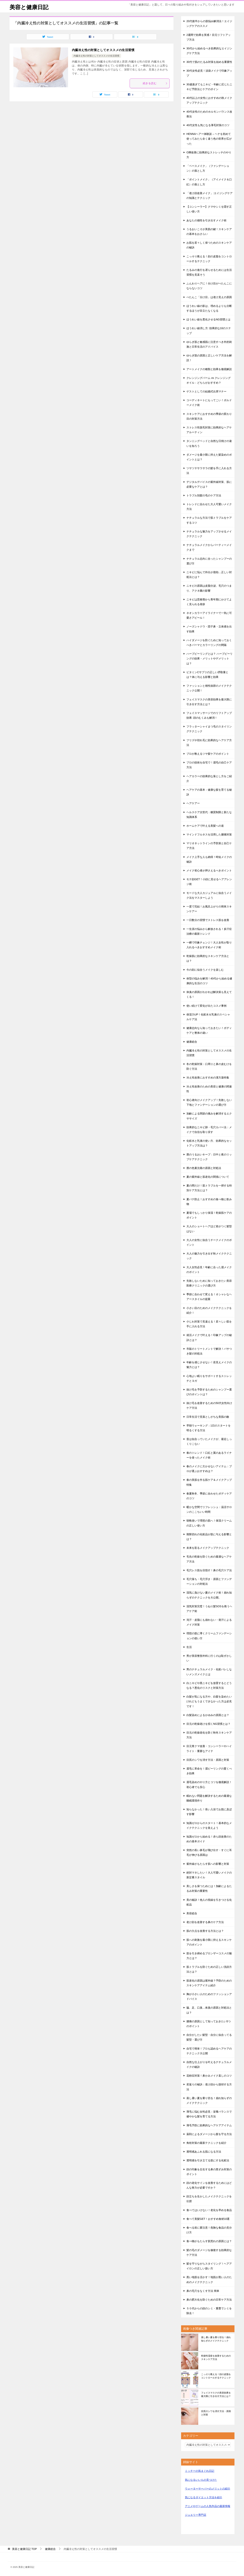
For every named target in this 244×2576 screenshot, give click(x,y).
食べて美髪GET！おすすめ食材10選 (208, 2218)
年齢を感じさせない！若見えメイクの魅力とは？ (209, 1365)
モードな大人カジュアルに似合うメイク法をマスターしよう (209, 895)
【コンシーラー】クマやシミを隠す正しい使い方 (209, 209)
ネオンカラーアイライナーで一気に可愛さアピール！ (209, 615)
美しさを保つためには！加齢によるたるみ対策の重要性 (209, 1888)
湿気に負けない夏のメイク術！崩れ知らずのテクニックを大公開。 (209, 1595)
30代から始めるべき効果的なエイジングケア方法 (209, 51)
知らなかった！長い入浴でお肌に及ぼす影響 (209, 1812)
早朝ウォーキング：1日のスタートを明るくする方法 (208, 1428)
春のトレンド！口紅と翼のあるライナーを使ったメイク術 (209, 1455)
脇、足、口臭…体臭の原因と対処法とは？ (209, 2010)
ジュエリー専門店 (195, 2514)
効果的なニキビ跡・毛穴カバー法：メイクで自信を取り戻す (209, 1130)
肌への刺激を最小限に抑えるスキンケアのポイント (209, 1942)
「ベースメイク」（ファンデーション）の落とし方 (207, 168)
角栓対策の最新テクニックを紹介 (206, 2142)
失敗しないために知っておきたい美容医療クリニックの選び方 (209, 1283)
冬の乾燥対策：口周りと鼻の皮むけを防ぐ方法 (209, 1066)
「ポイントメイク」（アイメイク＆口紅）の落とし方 (209, 182)
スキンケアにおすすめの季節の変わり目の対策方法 (209, 416)
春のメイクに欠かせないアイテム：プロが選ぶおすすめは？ (209, 1469)
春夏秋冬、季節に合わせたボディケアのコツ (209, 1496)
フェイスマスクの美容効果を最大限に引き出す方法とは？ (209, 702)
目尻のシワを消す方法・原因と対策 (207, 1759)
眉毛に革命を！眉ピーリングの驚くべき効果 (209, 1771)
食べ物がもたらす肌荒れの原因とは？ (209, 2241)
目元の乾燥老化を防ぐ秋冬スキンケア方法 (209, 1735)
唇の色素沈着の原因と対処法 (203, 1168)
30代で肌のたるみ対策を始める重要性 (209, 61)
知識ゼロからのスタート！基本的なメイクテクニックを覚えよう (209, 1825)
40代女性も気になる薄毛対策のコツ (208, 125)
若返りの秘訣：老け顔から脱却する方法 (209, 2087)
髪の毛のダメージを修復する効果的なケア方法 (209, 2252)
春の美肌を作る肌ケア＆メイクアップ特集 (209, 1482)
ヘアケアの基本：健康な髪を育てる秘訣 (209, 792)
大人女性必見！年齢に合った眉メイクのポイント (209, 1269)
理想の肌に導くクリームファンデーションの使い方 (209, 1636)
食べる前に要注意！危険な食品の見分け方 (209, 2230)
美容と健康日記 (30, 6)
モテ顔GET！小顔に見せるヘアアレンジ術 (209, 882)
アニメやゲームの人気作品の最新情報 (207, 2506)
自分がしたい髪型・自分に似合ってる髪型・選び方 (209, 2037)
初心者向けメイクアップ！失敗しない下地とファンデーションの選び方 (209, 1102)
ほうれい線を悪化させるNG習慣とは (208, 319)
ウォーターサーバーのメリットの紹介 (207, 2488)
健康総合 (191, 1041)
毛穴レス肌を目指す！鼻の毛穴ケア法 (209, 1570)
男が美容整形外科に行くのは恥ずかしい (209, 1658)
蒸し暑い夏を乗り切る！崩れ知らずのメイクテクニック (209, 2100)
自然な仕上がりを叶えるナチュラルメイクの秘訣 (209, 2064)
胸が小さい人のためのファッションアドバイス (209, 1996)
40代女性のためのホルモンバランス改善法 (209, 114)
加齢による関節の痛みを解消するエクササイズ (209, 1116)
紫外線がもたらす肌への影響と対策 (207, 1863)
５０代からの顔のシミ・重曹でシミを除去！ (209, 2311)
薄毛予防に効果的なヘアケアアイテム (209, 2125)
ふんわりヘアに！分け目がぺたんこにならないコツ (209, 286)
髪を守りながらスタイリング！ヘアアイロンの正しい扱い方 (209, 2266)
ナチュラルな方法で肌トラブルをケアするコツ (209, 520)
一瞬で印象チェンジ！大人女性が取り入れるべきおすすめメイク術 (209, 945)
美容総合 (191, 1913)
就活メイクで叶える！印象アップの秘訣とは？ (209, 1337)
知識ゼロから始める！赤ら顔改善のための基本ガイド (209, 1839)
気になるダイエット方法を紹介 (203, 2497)
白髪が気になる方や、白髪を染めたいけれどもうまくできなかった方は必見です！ (209, 1701)
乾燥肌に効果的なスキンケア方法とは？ (207, 958)
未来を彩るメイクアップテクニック (207, 1547)
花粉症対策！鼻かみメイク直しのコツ (209, 2075)
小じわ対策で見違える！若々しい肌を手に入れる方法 (209, 1324)
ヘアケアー (193, 803)
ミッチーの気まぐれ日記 (199, 2470)
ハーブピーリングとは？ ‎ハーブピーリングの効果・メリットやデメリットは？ (209, 658)
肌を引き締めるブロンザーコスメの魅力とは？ (209, 1956)
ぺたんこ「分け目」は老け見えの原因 (209, 297)
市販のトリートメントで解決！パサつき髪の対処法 (209, 1351)
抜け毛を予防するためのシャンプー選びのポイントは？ (209, 1392)
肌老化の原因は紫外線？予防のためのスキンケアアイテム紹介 (209, 1983)
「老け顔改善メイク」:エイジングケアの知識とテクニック (209, 195)
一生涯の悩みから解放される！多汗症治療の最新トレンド (209, 931)
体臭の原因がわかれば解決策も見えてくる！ (209, 994)
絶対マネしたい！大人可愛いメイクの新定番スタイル (209, 1875)
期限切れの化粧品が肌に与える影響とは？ (209, 1537)
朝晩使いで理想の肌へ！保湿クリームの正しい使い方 (209, 1523)
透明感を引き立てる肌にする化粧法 (207, 2160)
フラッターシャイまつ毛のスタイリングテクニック (209, 729)
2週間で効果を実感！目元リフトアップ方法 (208, 37)
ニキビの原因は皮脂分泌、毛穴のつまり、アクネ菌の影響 (209, 588)
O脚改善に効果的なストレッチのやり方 (208, 155)
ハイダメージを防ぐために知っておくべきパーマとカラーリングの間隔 (209, 642)
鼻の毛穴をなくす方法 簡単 (202, 2290)
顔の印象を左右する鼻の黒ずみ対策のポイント (209, 2171)
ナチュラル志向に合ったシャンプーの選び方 (209, 561)
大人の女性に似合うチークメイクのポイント (209, 1242)
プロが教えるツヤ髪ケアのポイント (207, 753)
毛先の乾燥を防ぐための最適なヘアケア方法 (209, 1559)
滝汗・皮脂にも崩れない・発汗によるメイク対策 (209, 1622)
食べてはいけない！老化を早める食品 (209, 2210)
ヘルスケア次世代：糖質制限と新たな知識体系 (209, 814)
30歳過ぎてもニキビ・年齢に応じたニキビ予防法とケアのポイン (209, 87)
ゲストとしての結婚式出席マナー (206, 391)
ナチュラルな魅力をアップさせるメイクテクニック (209, 534)
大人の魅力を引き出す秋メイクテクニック (209, 1256)
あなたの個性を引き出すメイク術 (206, 220)
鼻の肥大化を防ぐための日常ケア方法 (209, 2299)
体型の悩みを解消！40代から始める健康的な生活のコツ (209, 981)
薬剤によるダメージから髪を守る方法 (209, 2134)
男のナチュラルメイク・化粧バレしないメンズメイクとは (209, 1672)
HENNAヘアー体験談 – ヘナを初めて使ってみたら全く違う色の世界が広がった (209, 138)
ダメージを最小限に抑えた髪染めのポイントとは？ (209, 457)
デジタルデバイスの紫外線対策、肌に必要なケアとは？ (209, 484)
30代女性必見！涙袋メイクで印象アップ (209, 73)
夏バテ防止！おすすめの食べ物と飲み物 (209, 1202)
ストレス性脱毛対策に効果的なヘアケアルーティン (209, 430)
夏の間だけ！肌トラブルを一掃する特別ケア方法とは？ (209, 1188)
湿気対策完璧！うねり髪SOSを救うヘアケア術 (209, 1609)
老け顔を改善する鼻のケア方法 (205, 1922)
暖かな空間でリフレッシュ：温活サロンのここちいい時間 (209, 1509)
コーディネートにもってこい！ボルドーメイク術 (209, 402)
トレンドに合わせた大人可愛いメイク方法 (209, 506)
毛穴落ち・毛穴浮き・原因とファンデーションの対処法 (209, 1581)
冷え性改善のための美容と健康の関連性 (209, 1089)
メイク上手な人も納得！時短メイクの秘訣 (209, 859)
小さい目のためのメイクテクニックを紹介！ (209, 1310)
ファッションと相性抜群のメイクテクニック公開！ (209, 688)
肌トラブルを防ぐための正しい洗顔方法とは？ (209, 1969)
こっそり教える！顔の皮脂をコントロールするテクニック (209, 258)
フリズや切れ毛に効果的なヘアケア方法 (209, 742)
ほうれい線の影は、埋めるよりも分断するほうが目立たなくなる (209, 308)
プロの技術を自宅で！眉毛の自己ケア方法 (209, 765)
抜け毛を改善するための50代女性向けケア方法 (209, 1405)
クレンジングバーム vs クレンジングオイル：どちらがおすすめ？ (208, 380)
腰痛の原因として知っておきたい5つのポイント (208, 2024)
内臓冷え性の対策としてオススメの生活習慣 (103, 50)
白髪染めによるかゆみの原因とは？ (207, 1715)
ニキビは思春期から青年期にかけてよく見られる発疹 (209, 602)
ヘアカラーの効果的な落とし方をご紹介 (209, 778)
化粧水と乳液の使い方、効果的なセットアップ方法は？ (209, 1143)
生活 (189, 1647)
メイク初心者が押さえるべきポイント (209, 870)
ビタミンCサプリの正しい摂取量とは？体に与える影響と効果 (207, 674)
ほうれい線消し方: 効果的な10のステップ (208, 330)
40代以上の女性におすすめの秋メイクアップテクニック (209, 100)
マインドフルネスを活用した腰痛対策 (209, 834)
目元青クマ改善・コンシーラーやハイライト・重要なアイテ (209, 1748)
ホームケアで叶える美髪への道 (205, 825)
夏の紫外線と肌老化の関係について (207, 1176)
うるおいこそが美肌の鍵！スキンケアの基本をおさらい (209, 231)
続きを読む (155, 83)
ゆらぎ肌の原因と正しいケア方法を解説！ (209, 358)
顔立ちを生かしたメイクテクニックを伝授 (209, 2199)
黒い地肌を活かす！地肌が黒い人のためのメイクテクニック (209, 2279)
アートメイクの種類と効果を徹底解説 (209, 368)
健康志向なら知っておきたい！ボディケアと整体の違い (209, 1030)
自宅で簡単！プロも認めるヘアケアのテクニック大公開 (209, 2051)
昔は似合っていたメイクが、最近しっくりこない (209, 1441)
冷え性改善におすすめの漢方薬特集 (207, 1077)
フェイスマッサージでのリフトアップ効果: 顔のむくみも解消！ (209, 715)
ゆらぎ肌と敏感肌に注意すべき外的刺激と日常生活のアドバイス (209, 344)
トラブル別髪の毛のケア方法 (203, 495)
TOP (24, 2548)
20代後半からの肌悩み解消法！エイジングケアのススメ (209, 23)
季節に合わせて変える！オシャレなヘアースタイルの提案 (209, 1297)
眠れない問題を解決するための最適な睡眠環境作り (209, 1798)
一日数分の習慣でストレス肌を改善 (207, 920)
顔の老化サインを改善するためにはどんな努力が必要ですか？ (209, 2185)
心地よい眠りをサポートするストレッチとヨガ (209, 1378)
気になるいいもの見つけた (201, 2479)
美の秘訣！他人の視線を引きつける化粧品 (209, 1902)
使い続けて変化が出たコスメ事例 (206, 1005)
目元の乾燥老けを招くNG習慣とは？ (208, 1723)
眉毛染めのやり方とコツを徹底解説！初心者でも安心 (209, 1784)
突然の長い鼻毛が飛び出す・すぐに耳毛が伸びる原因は (209, 1852)
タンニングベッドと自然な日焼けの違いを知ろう (209, 443)
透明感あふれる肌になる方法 (203, 2151)
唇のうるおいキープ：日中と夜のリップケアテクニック (209, 1157)
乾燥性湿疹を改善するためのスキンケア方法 (216, 2357)
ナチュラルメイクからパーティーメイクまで (209, 547)
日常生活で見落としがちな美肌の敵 (207, 1416)
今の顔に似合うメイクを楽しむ (205, 969)
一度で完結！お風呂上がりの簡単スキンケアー (209, 909)
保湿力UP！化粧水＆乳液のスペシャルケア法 (208, 1017)
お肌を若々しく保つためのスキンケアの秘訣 (209, 245)
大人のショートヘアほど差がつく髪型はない (209, 1229)
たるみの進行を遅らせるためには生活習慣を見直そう (209, 272)
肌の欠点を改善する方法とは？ (205, 1930)
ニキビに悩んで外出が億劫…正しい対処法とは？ (209, 574)
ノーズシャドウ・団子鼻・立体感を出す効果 (209, 629)
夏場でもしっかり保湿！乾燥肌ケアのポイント (209, 1215)
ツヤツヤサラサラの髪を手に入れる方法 (209, 470)
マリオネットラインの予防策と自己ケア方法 (209, 846)
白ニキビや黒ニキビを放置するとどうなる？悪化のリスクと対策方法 (209, 1685)
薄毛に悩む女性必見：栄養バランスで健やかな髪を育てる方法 (209, 2114)
